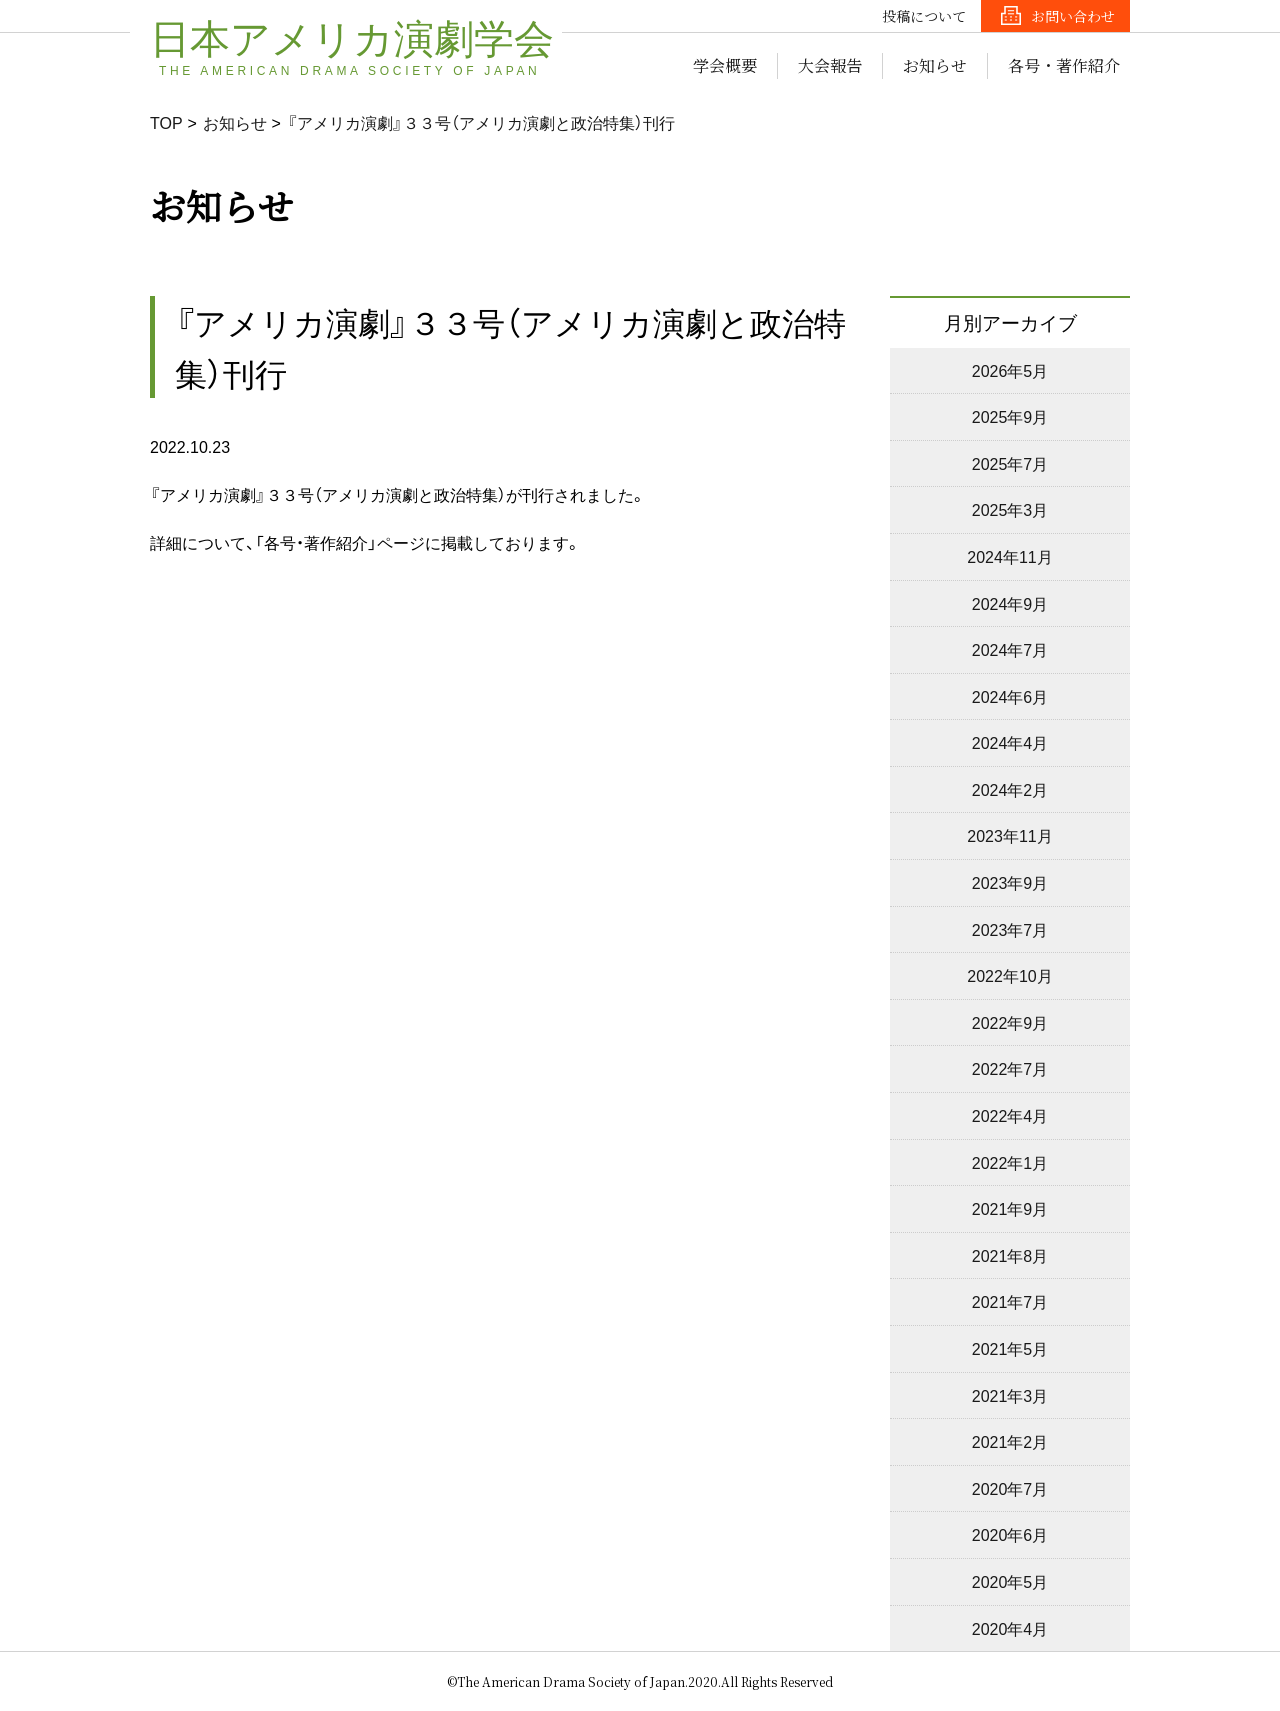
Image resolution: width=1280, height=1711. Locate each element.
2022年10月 (1009, 975)
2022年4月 (1010, 1115)
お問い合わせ (1073, 16)
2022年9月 (1010, 1022)
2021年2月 (1010, 1441)
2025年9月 (1010, 416)
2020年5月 (1010, 1581)
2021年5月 (1010, 1348)
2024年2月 (1010, 789)
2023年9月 (1010, 882)
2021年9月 (1010, 1208)
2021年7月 (1010, 1301)
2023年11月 (1009, 835)
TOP (166, 122)
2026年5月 (1010, 370)
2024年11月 (1009, 556)
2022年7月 (1010, 1068)
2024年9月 (1010, 603)
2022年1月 (1010, 1162)
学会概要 (725, 65)
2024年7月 (1010, 649)
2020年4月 (1010, 1628)
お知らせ (935, 65)
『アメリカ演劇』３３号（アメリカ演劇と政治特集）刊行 (481, 122)
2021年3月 (1010, 1395)
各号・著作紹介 (1064, 65)
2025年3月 (1010, 509)
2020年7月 (1010, 1488)
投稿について (924, 16)
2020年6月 (1010, 1534)
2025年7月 (1010, 463)
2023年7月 (1010, 929)
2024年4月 (1010, 742)
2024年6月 (1010, 696)
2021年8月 (1010, 1255)
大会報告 (830, 65)
